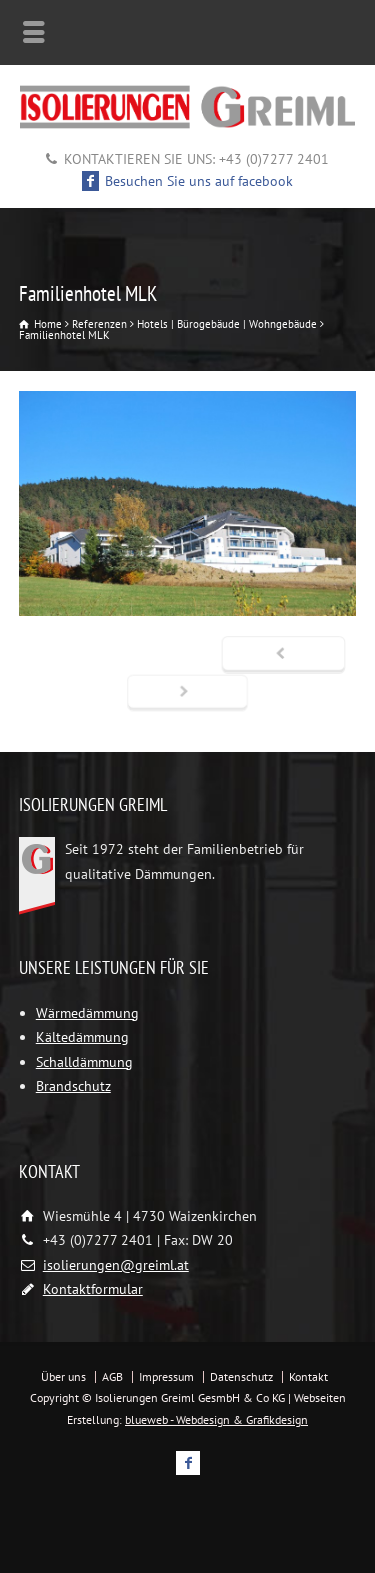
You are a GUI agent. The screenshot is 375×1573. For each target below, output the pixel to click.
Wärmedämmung (87, 1013)
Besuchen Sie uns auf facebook (188, 181)
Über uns (63, 1376)
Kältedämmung (82, 1037)
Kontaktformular (93, 1289)
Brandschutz (73, 1086)
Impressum (166, 1376)
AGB (112, 1376)
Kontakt (308, 1376)
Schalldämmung (84, 1062)
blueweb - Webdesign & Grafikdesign (216, 1419)
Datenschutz (241, 1376)
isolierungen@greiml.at (116, 1265)
